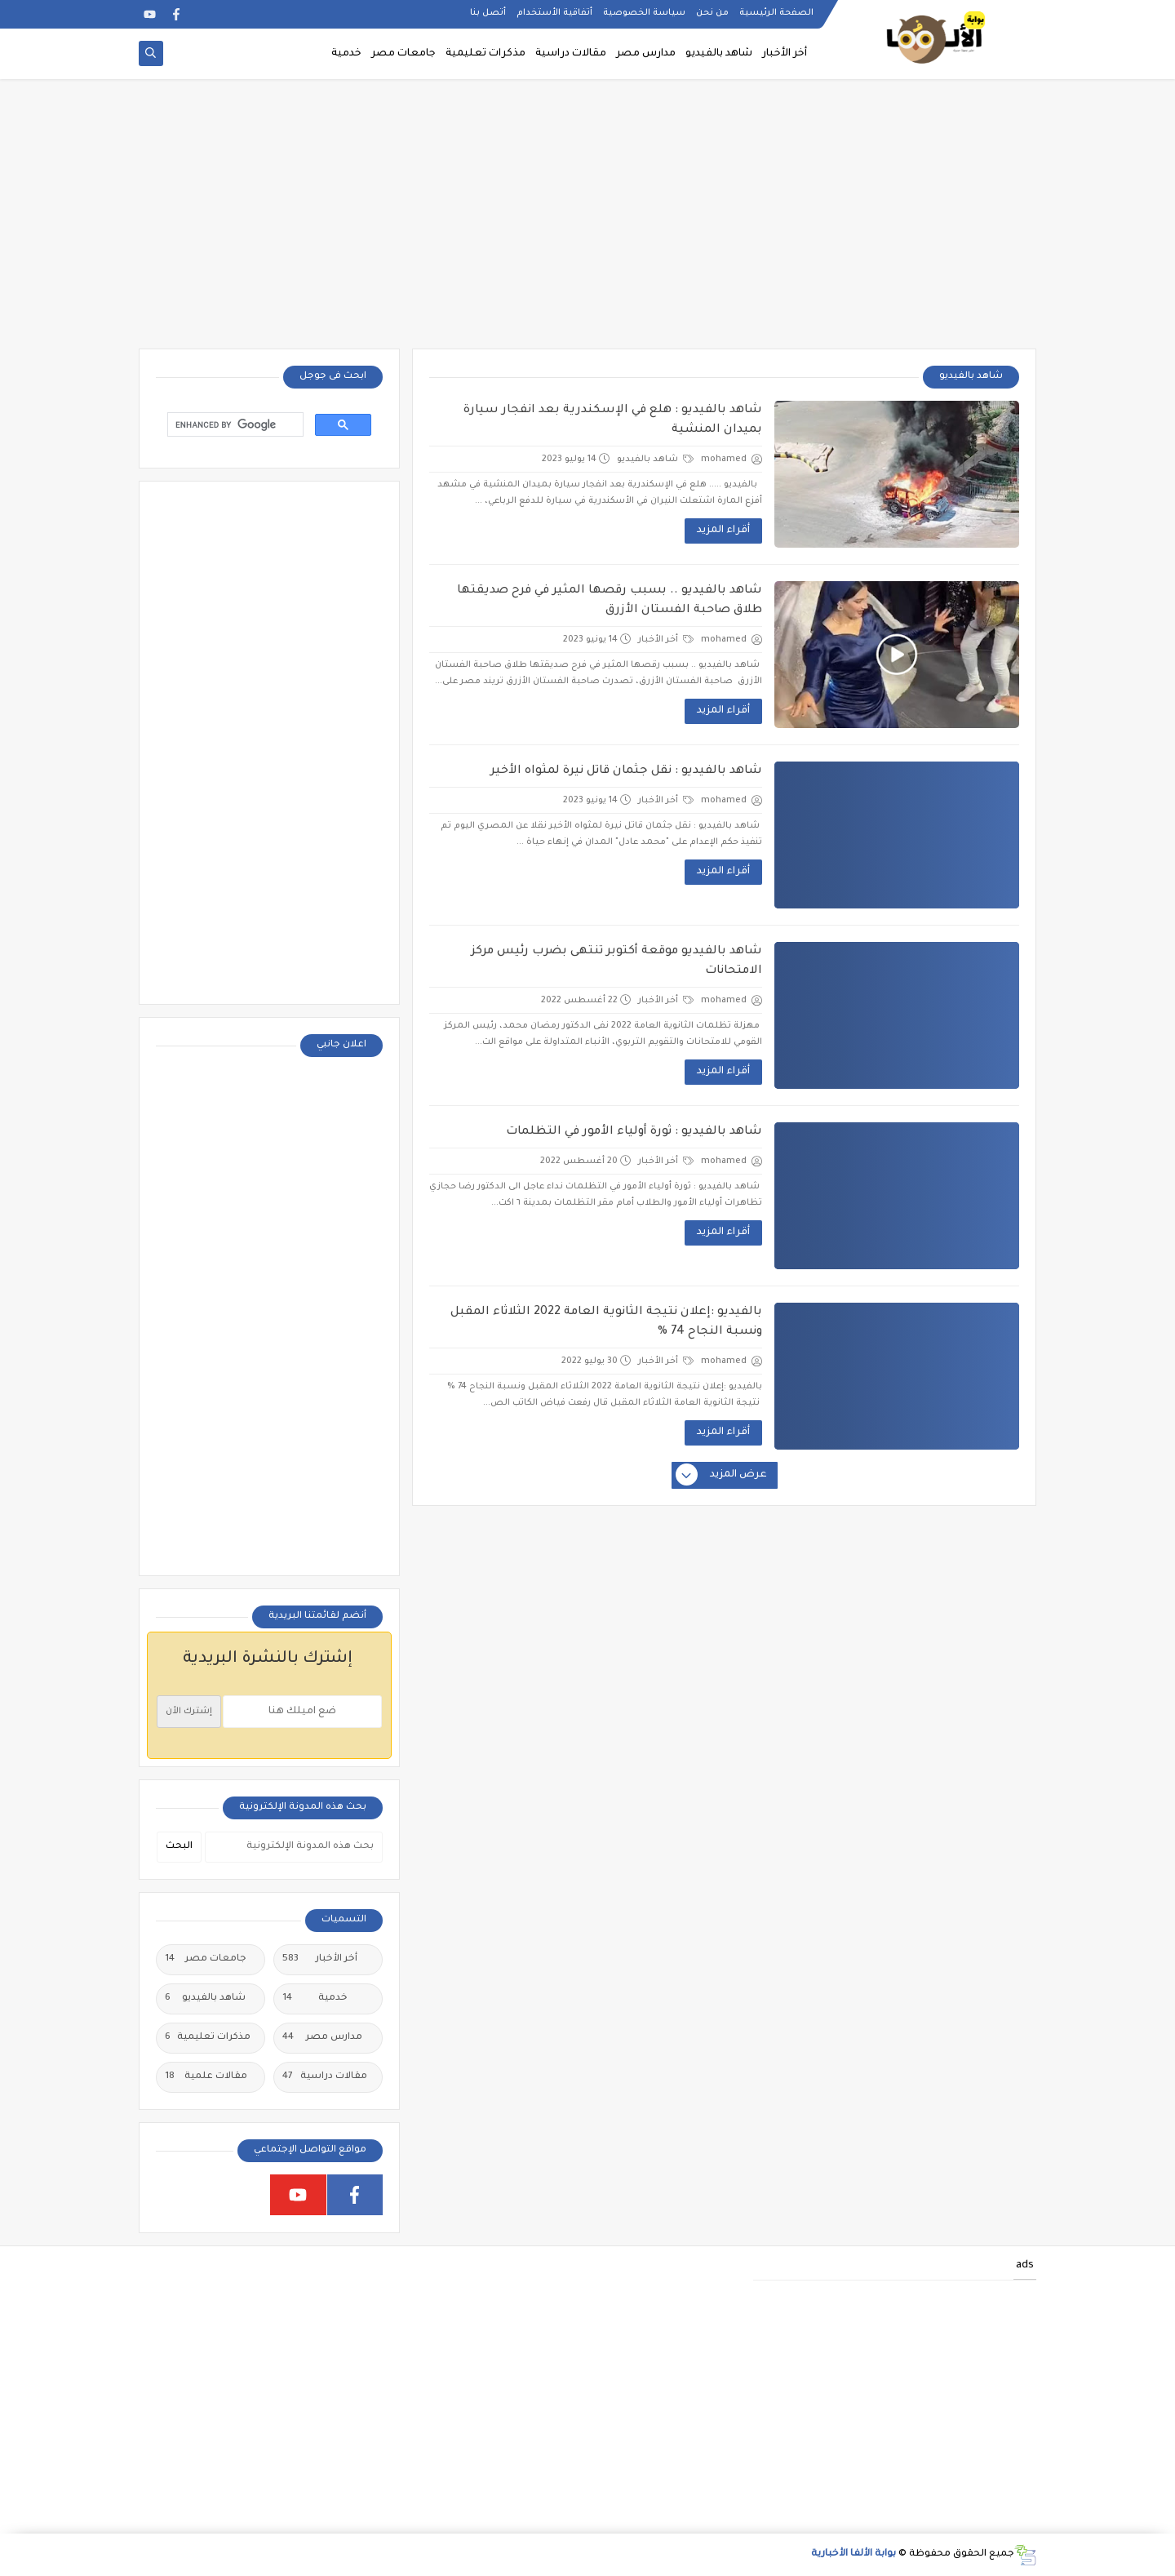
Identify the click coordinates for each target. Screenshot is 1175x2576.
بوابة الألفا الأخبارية (853, 2554)
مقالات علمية (206, 2077)
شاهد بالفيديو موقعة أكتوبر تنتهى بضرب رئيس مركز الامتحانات (617, 961)
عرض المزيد (722, 1476)
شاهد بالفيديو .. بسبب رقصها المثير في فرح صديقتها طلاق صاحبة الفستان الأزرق (609, 600)
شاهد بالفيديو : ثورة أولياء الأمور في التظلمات (634, 1132)
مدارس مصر (646, 54)
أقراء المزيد (723, 530)
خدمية (346, 54)
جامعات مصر (403, 54)
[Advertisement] (587, 222)
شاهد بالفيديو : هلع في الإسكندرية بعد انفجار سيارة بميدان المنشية (612, 420)
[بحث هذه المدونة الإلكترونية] (294, 1847)
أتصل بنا (488, 13)
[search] (233, 425)
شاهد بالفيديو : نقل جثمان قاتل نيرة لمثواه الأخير (626, 771)
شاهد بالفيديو (718, 54)
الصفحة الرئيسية (776, 13)
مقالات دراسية (570, 54)
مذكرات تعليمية (485, 54)
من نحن (712, 13)
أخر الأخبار (784, 54)
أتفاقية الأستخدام (554, 13)
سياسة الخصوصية (644, 13)
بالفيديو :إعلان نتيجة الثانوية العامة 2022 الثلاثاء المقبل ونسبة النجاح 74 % (606, 1322)
